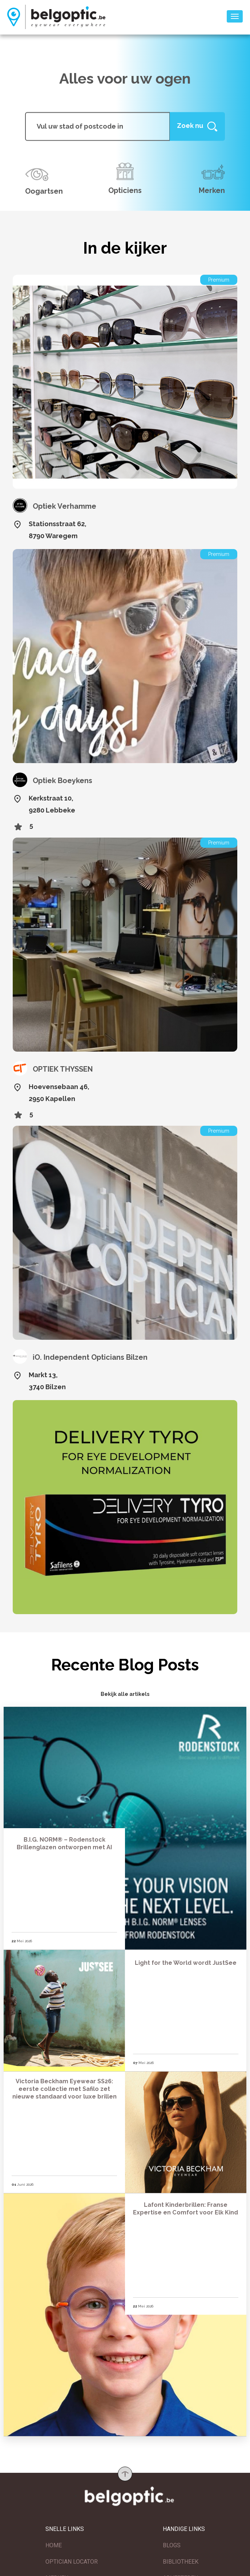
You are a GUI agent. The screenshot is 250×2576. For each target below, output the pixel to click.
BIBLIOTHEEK (180, 2558)
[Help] (197, 126)
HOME (53, 2541)
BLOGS (172, 2541)
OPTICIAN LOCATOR (71, 2558)
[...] (97, 126)
